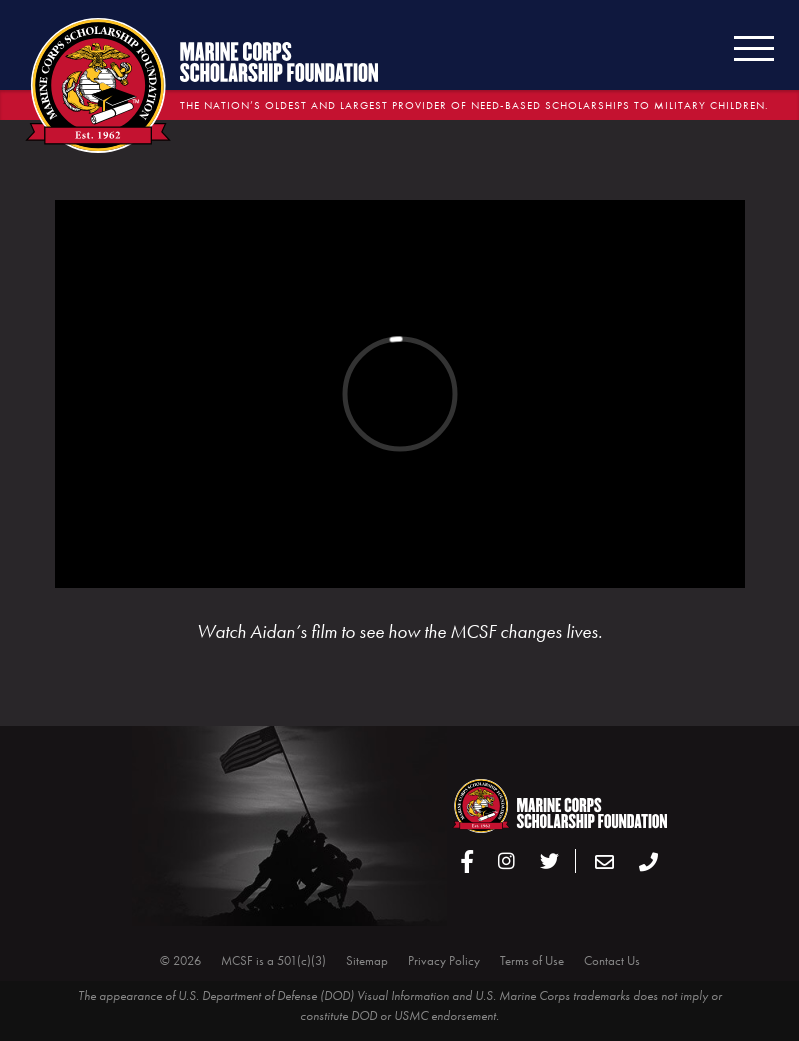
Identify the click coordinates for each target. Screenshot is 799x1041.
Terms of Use (532, 960)
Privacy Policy (444, 960)
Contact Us (612, 960)
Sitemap (367, 960)
